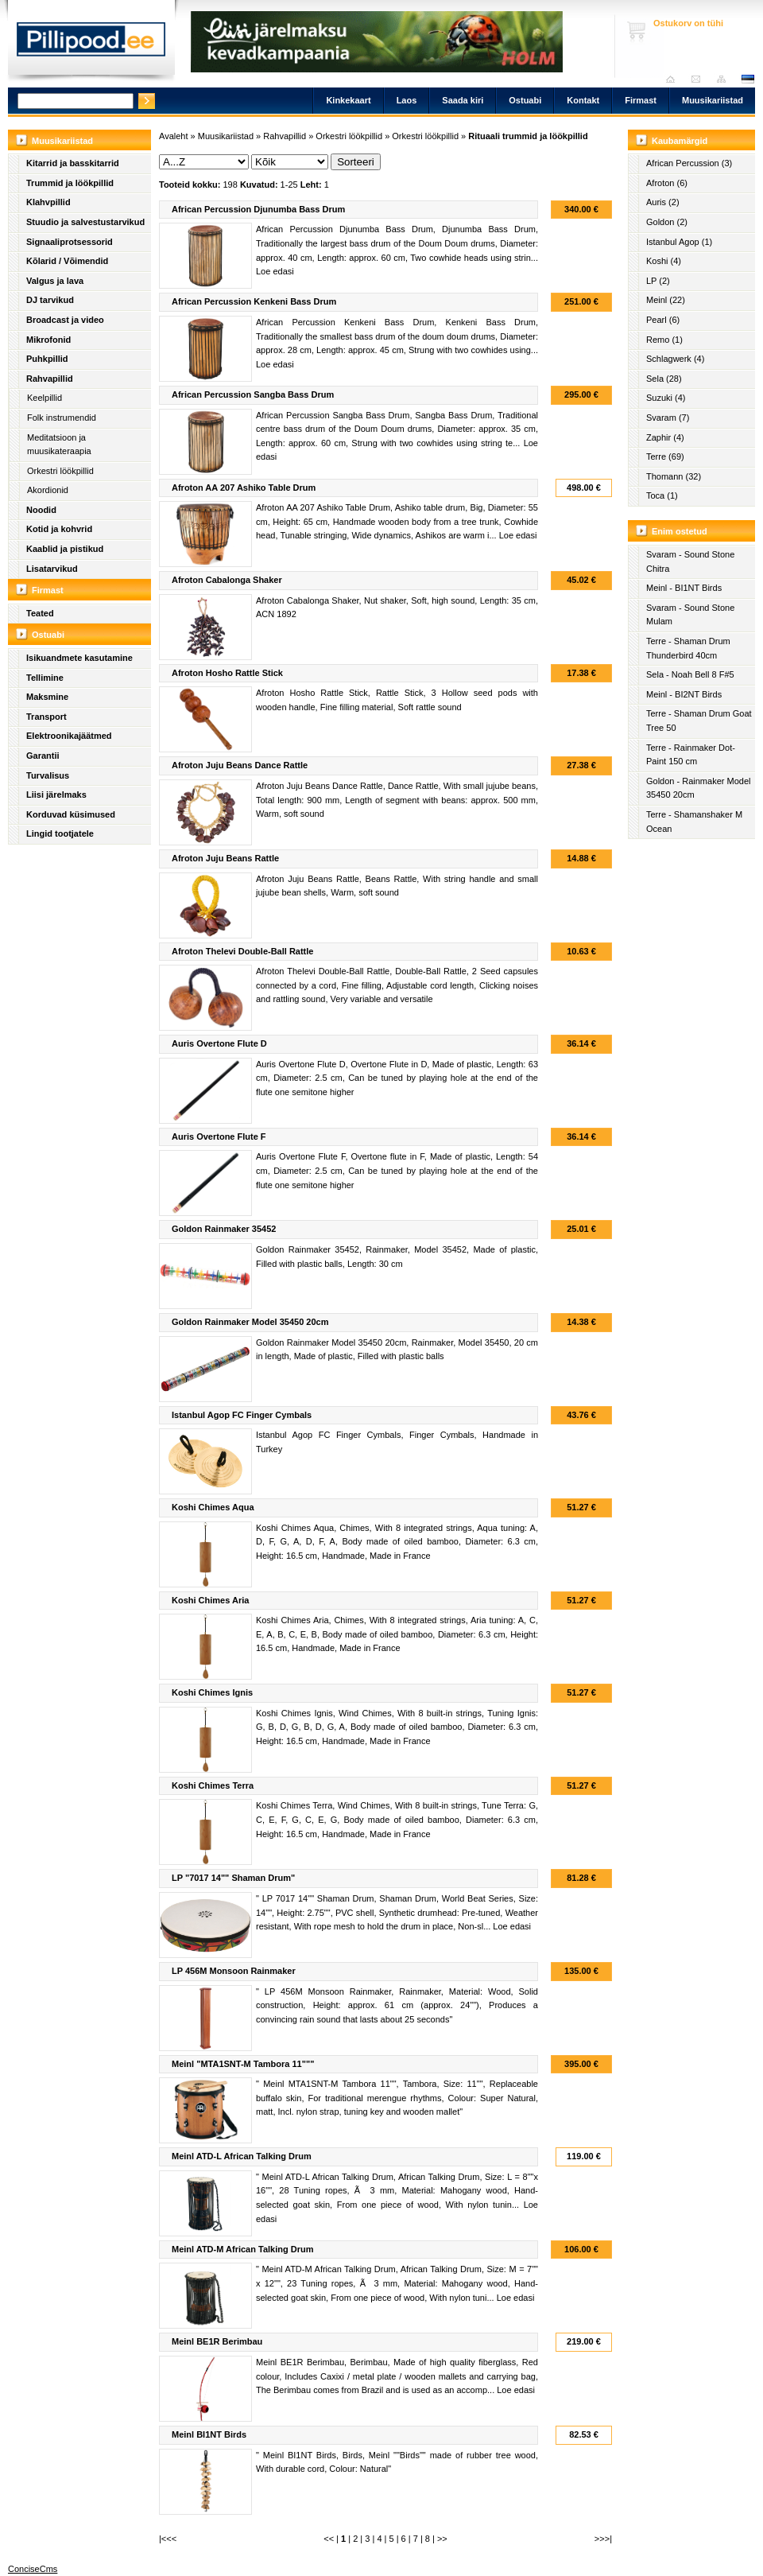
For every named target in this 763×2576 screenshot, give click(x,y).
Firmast (640, 100)
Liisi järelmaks (56, 794)
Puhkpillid (47, 358)
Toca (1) (662, 495)
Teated (40, 613)
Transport (46, 716)
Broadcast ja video (65, 319)
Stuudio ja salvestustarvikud (85, 222)
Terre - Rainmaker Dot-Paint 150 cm (690, 755)
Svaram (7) (667, 417)
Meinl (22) (665, 300)
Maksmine (47, 696)
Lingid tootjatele (60, 833)
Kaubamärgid (679, 141)
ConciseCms (32, 2569)
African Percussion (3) (689, 163)
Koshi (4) (663, 261)
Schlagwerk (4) (675, 358)
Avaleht (674, 79)
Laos (407, 100)
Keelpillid (44, 397)
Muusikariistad (712, 100)
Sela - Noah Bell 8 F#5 (690, 674)
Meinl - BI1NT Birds (684, 588)
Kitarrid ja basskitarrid (72, 163)
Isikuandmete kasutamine (79, 657)
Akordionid (47, 490)
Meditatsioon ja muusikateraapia (59, 445)
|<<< (167, 2538)
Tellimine (45, 677)
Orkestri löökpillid (60, 471)
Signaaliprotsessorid (69, 242)
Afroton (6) (666, 183)
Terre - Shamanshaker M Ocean (694, 821)
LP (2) (658, 281)
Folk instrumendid (61, 417)
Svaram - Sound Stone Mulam (690, 615)
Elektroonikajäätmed (69, 735)
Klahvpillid (48, 202)
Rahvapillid (49, 378)
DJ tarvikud (50, 300)
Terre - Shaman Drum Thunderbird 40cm (688, 648)
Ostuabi (525, 100)
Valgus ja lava (54, 281)
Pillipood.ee (91, 43)
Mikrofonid (48, 339)
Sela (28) (664, 378)
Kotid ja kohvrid (59, 529)
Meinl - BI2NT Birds (684, 694)
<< (328, 2538)
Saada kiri (699, 79)
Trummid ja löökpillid (70, 183)
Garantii (43, 755)
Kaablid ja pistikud (64, 549)
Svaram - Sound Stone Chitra (690, 561)
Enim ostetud (679, 531)
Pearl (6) (663, 319)
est (747, 79)
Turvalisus (47, 775)
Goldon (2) (666, 222)
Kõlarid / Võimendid (67, 261)
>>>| (603, 2538)
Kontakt (583, 100)
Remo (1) (664, 339)
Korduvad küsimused (70, 814)
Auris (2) (663, 202)
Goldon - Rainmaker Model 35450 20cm (698, 788)
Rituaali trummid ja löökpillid (527, 136)
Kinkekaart (348, 100)
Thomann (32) (673, 476)
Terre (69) (665, 456)
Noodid (41, 510)
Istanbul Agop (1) (679, 242)
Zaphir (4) (665, 437)
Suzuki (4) (666, 397)
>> (442, 2538)
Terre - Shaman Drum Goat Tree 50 (699, 720)
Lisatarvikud (52, 568)
